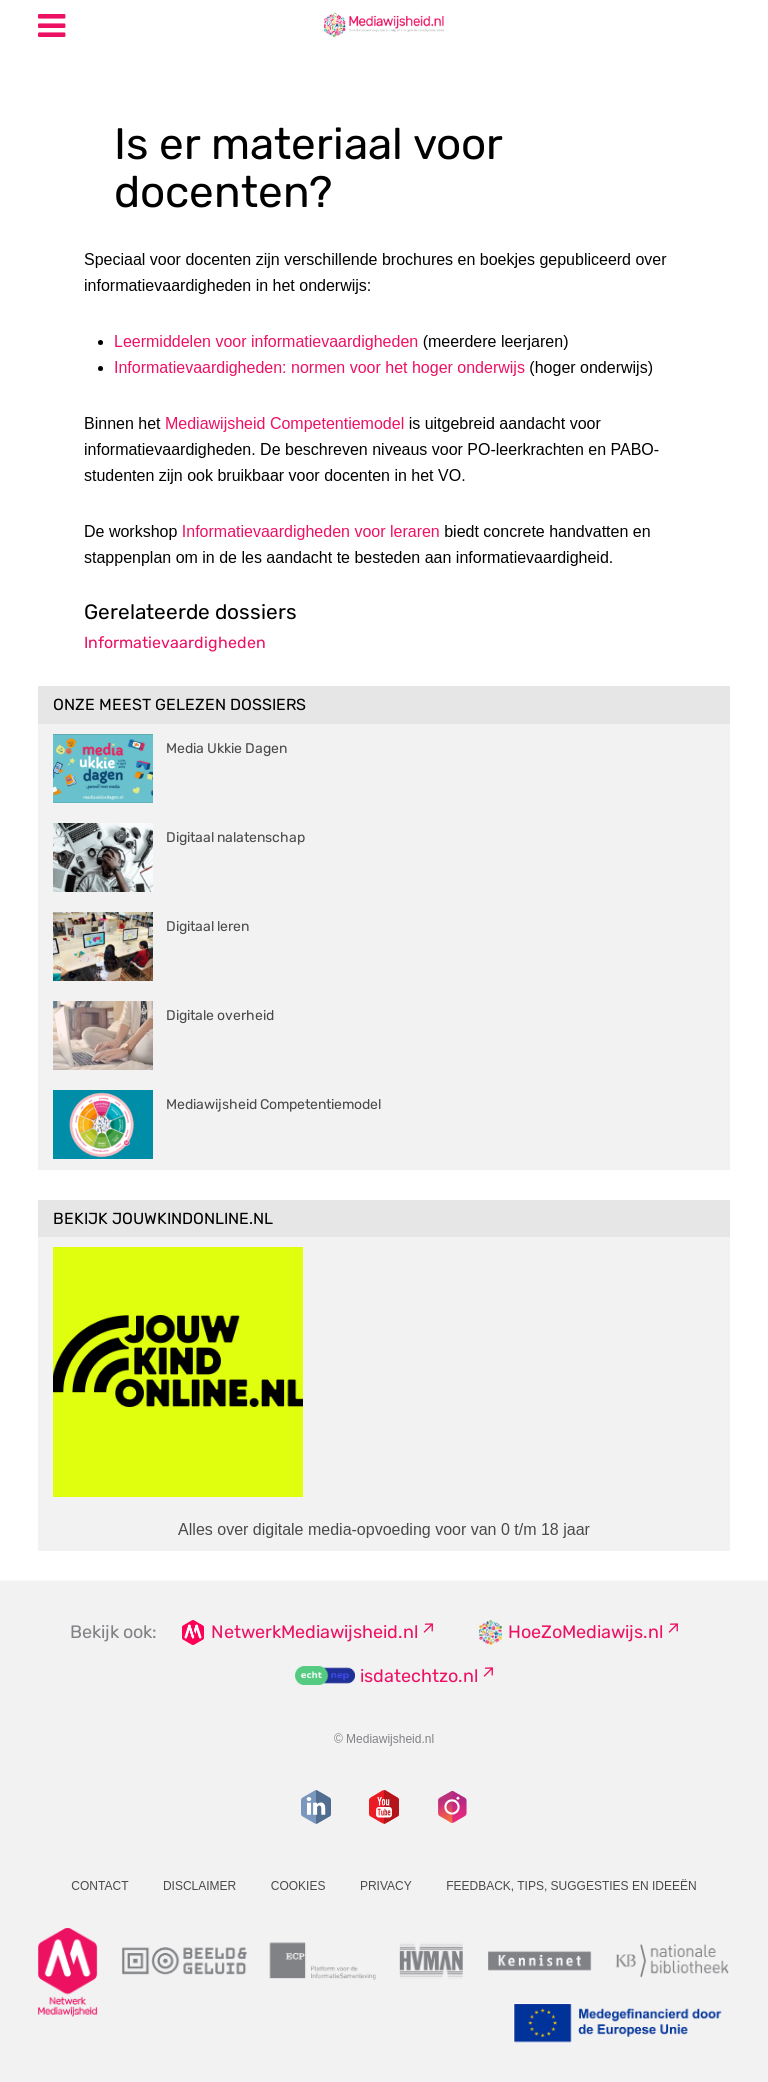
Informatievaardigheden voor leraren (311, 531)
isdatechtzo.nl (419, 1676)
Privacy (386, 1886)
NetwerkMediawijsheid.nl (314, 1632)
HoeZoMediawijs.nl (585, 1632)
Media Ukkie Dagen (226, 748)
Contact (99, 1886)
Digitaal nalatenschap (235, 837)
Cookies (298, 1886)
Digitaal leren (207, 926)
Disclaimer (199, 1886)
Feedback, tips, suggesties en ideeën (571, 1886)
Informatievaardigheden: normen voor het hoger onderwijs (319, 367)
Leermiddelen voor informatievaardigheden (266, 341)
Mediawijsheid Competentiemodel (284, 423)
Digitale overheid (220, 1015)
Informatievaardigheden (175, 642)
